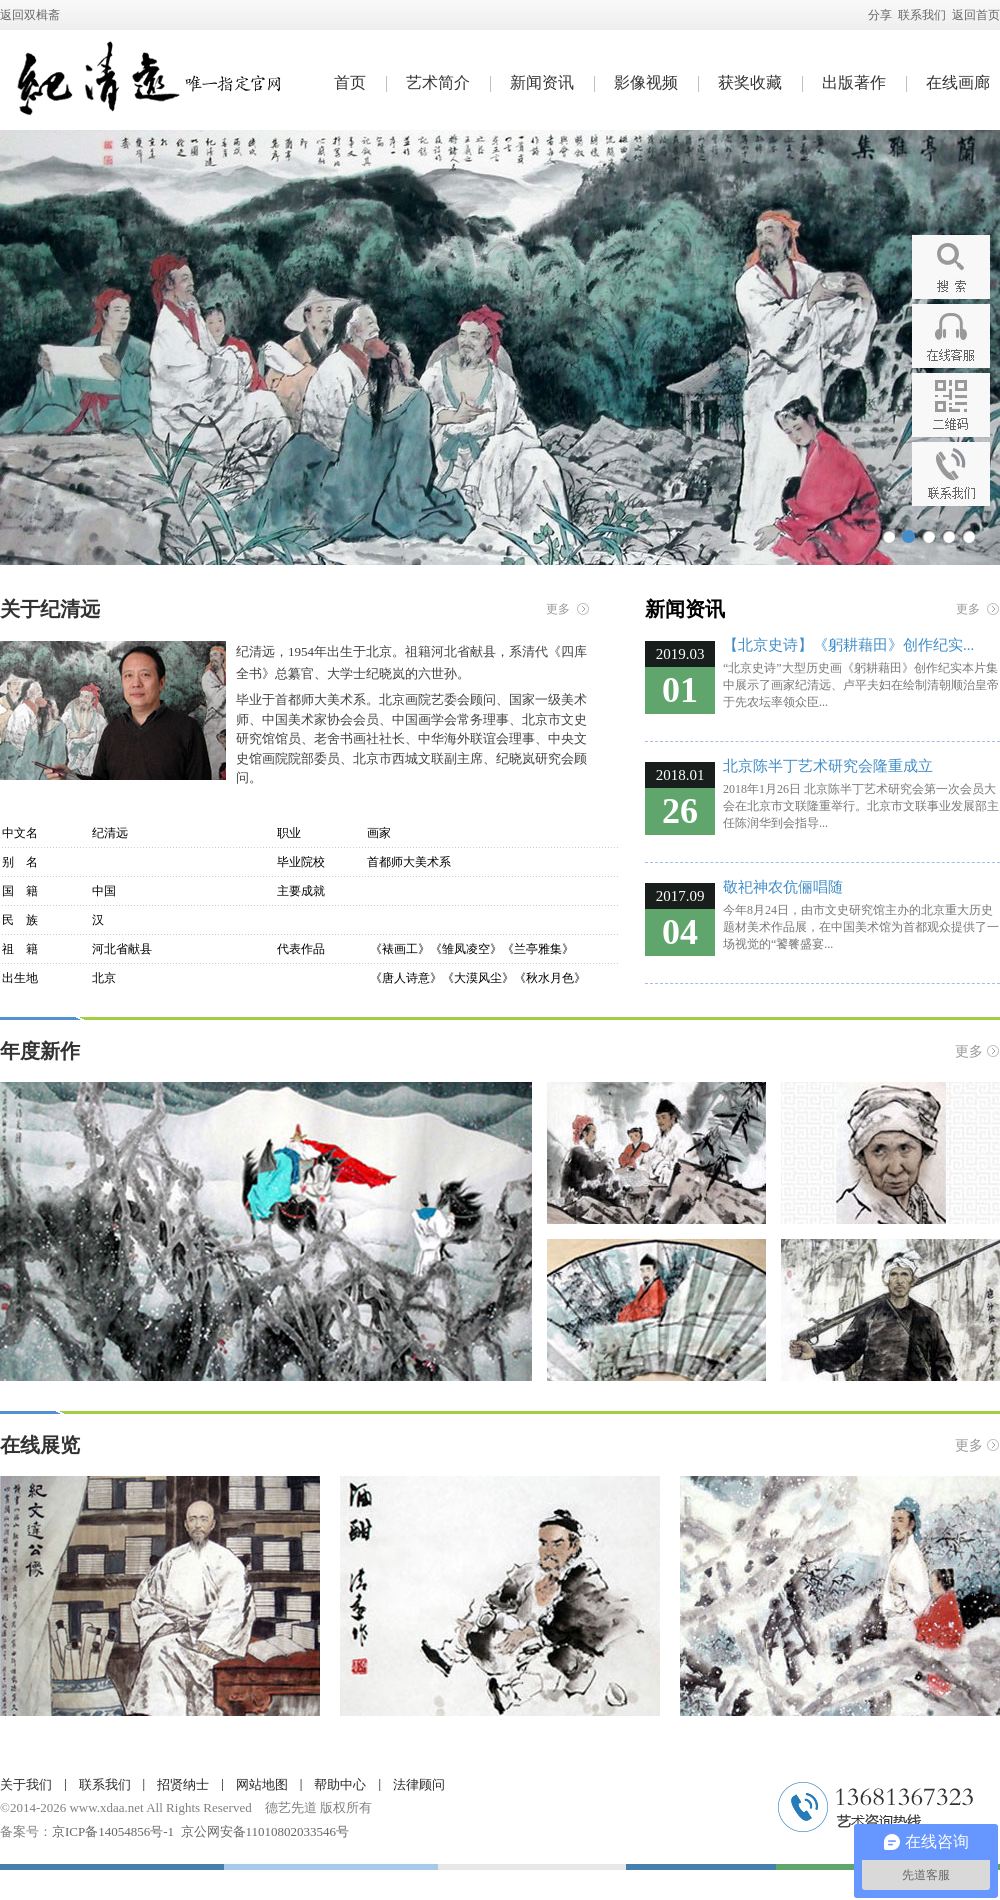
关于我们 (26, 1784)
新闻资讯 (542, 82)
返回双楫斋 (30, 15)
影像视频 (646, 82)
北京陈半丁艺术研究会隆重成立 (828, 766)
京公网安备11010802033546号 (265, 1831)
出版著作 (854, 82)
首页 (350, 82)
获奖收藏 (750, 82)
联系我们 (922, 15)
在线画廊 (958, 82)
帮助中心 (340, 1784)
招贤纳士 (183, 1784)
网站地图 (262, 1784)
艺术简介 (438, 82)
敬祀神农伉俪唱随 (783, 887)
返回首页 (976, 15)
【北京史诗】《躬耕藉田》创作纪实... (848, 645)
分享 (880, 15)
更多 (558, 609)
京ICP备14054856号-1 (113, 1831)
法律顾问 (419, 1784)
